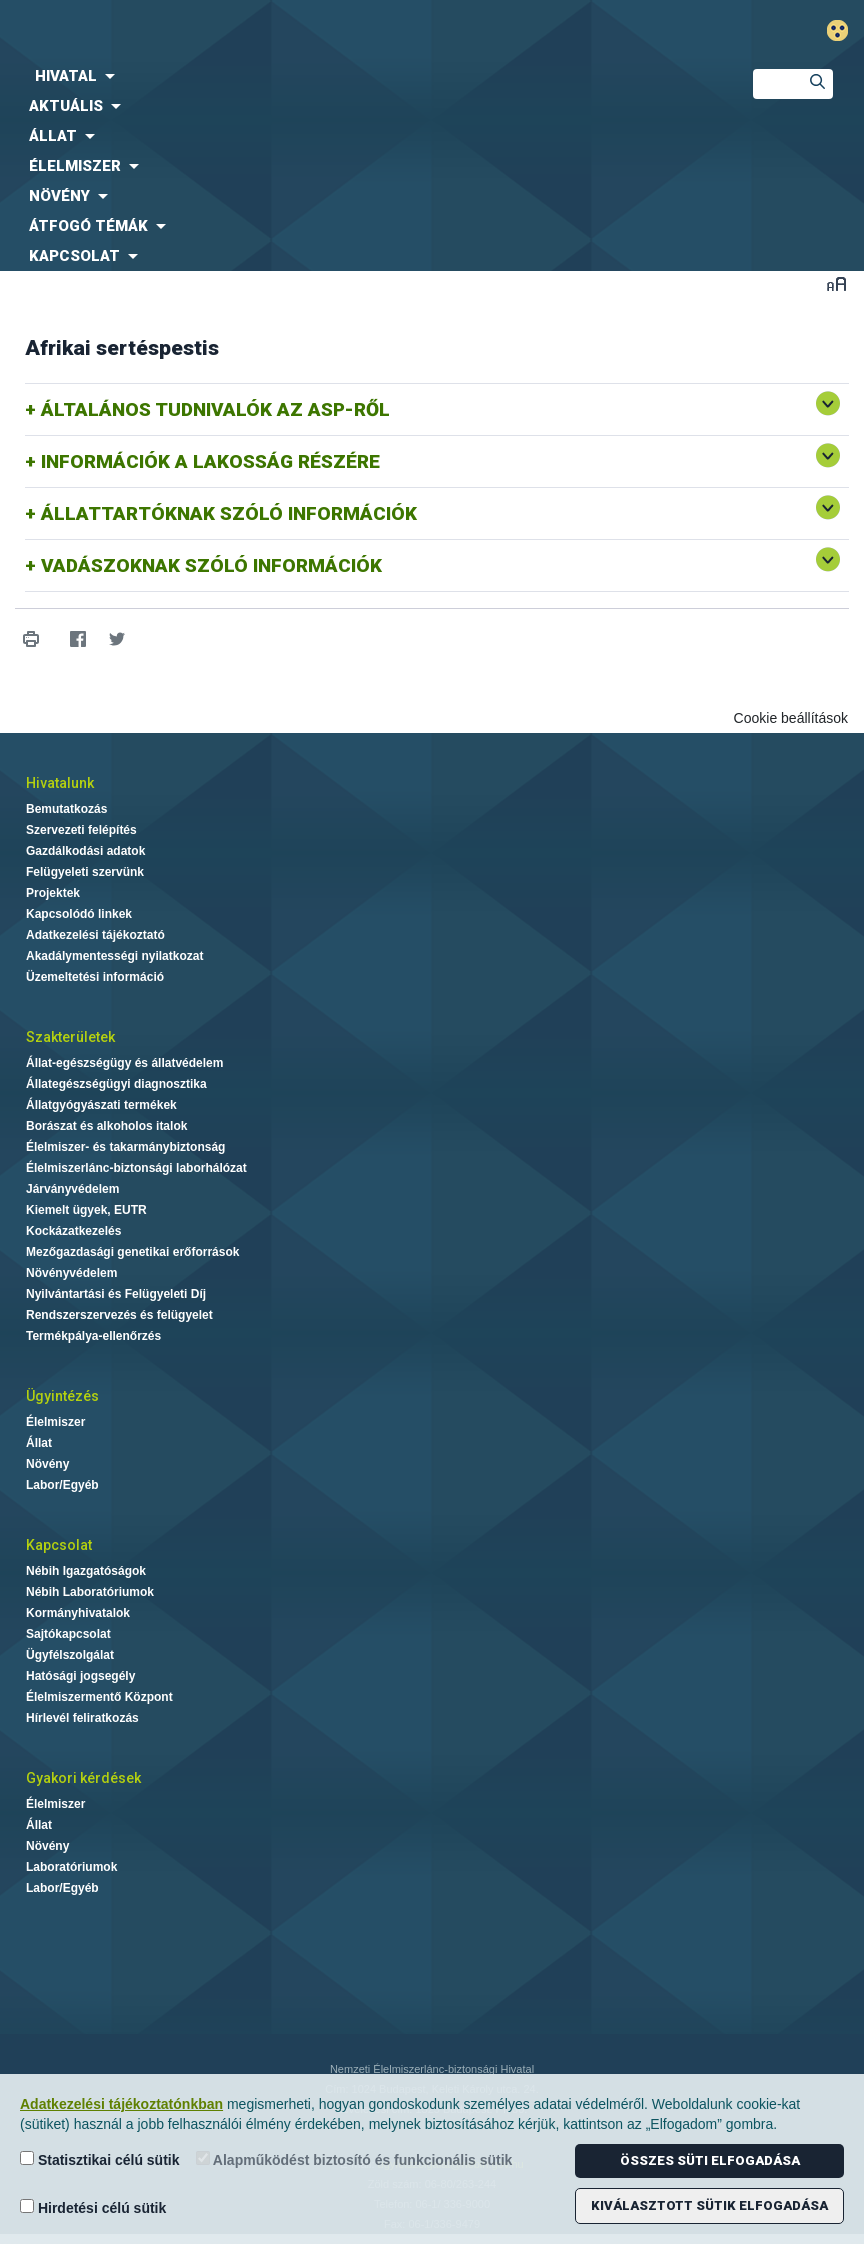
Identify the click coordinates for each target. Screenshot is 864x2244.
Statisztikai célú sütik (100, 2159)
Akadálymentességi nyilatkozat (114, 956)
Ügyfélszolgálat (70, 1655)
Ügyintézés (62, 1396)
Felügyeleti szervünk (85, 872)
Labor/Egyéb (62, 1485)
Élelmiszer (55, 1422)
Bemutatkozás (66, 809)
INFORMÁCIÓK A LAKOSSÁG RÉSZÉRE (210, 461)
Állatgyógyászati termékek (101, 1105)
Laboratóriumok (71, 1867)
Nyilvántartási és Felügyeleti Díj (116, 1294)
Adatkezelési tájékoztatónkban (121, 2104)
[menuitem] (360, 76)
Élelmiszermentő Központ (99, 1697)
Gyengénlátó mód (845, 30)
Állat (39, 1443)
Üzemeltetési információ (95, 977)
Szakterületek (70, 1037)
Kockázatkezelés (73, 1231)
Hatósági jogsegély (80, 1676)
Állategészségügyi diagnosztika (116, 1084)
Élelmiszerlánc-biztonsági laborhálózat (136, 1168)
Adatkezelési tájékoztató (95, 935)
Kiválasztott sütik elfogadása (709, 2205)
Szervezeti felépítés (81, 830)
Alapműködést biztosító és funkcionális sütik (354, 2159)
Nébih (288, 31)
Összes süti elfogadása (710, 2160)
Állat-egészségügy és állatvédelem (124, 1063)
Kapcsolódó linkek (79, 914)
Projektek (53, 893)
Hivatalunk (60, 783)
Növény (47, 1464)
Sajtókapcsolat (68, 1634)
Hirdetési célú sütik (93, 2207)
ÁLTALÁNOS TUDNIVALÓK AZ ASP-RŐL (215, 409)
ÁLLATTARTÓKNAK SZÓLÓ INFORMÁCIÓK (229, 513)
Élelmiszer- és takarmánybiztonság (125, 1147)
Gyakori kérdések (83, 1778)
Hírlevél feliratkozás (82, 1718)
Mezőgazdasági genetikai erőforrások (132, 1252)
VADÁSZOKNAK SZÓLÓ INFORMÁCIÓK (211, 565)
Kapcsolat (59, 1545)
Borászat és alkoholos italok (106, 1126)
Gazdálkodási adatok (85, 851)
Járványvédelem (72, 1189)
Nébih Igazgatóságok (86, 1571)
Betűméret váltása (836, 283)
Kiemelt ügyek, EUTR (86, 1210)
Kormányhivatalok (78, 1613)
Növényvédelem (71, 1273)
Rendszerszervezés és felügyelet (119, 1315)
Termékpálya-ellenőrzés (93, 1336)
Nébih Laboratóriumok (90, 1592)
